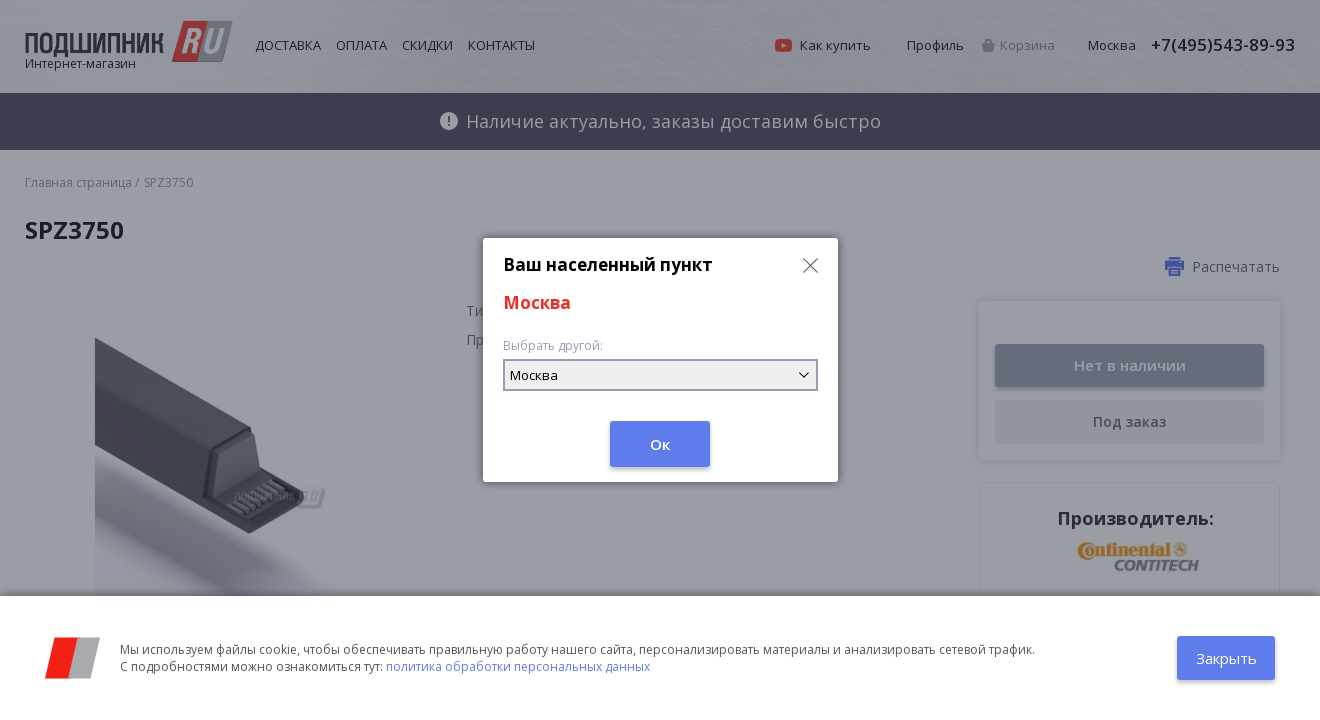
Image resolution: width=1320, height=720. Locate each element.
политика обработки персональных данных (518, 666)
